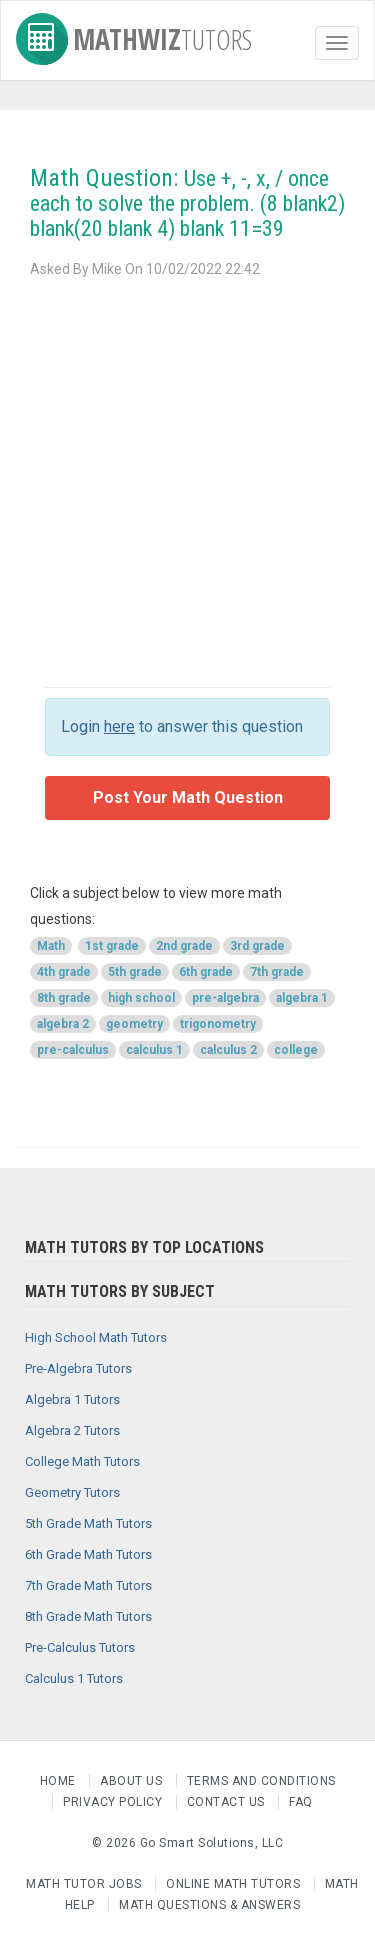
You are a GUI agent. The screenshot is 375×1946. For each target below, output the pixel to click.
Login (98, 726)
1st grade (112, 946)
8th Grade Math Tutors (88, 1616)
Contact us (228, 1802)
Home (60, 1781)
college (296, 1050)
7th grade (277, 972)
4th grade (64, 972)
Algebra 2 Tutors (72, 1430)
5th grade (135, 972)
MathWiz (134, 35)
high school (141, 998)
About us (133, 1781)
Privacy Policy (114, 1802)
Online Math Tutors (233, 1884)
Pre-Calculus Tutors (80, 1647)
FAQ (301, 1802)
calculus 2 (228, 1050)
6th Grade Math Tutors (88, 1554)
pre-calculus (73, 1050)
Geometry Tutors (72, 1492)
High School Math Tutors (96, 1337)
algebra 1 (302, 998)
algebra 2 (63, 1024)
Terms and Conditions (261, 1781)
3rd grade (257, 946)
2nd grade (184, 946)
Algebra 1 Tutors (72, 1399)
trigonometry (218, 1024)
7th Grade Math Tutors (88, 1585)
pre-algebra (225, 998)
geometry (134, 1024)
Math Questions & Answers (209, 1905)
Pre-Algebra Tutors (78, 1368)
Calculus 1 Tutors (74, 1678)
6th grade (206, 972)
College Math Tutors (82, 1461)
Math (51, 946)
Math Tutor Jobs (84, 1884)
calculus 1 (154, 1050)
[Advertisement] (187, 479)
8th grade (64, 998)
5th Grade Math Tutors (88, 1523)
